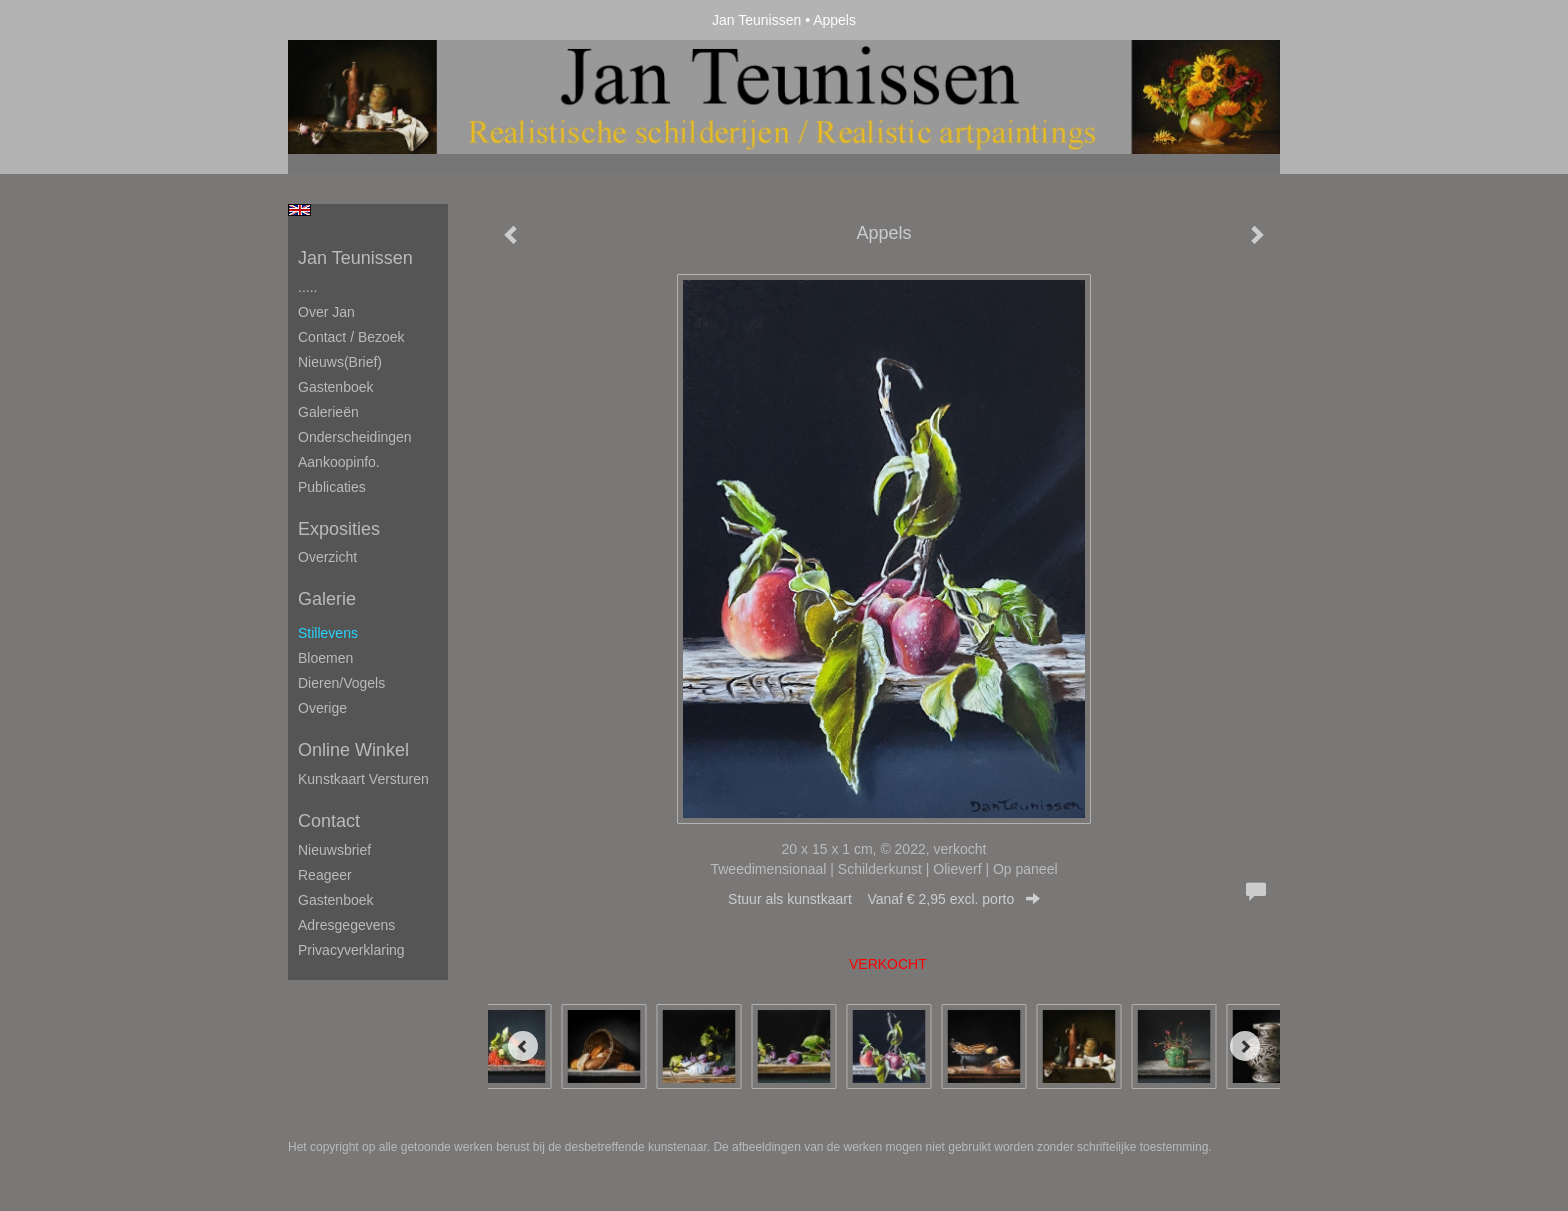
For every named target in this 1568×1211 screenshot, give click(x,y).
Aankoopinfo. (339, 462)
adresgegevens (346, 925)
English (299, 210)
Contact (329, 821)
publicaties (332, 487)
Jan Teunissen (756, 20)
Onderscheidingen (355, 437)
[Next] (1245, 1046)
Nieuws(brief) (340, 362)
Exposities (339, 529)
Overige (322, 708)
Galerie (327, 599)
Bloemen (325, 658)
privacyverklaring (351, 950)
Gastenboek (336, 387)
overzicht (327, 557)
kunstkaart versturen (363, 779)
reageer (325, 875)
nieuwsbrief (334, 850)
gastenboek (336, 900)
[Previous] (523, 1046)
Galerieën (328, 412)
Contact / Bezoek (351, 337)
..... (307, 287)
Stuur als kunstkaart (884, 899)
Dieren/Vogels (341, 683)
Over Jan (326, 312)
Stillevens (328, 633)
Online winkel (353, 750)
